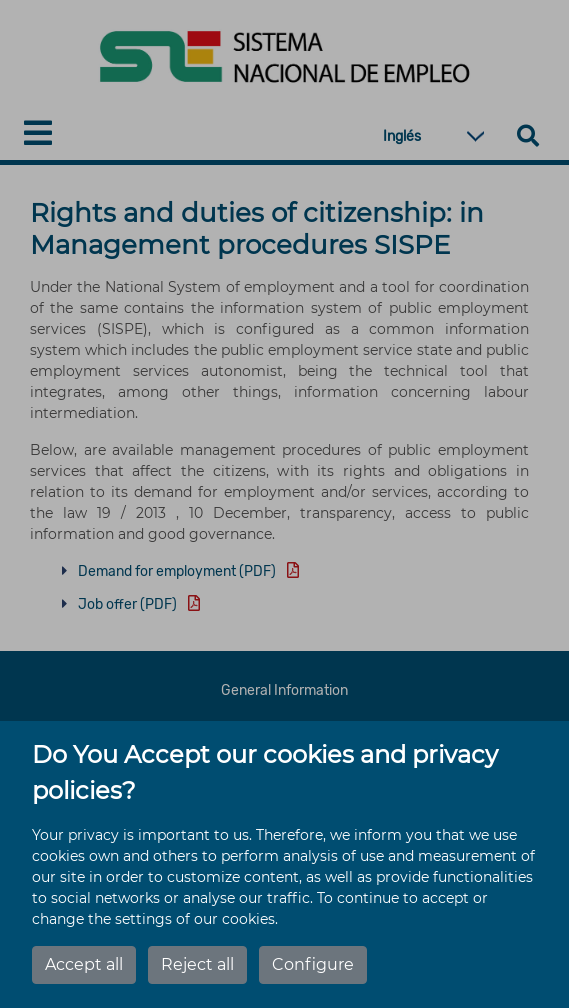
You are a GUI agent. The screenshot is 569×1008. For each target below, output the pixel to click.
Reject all (197, 964)
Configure (313, 964)
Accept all (84, 964)
